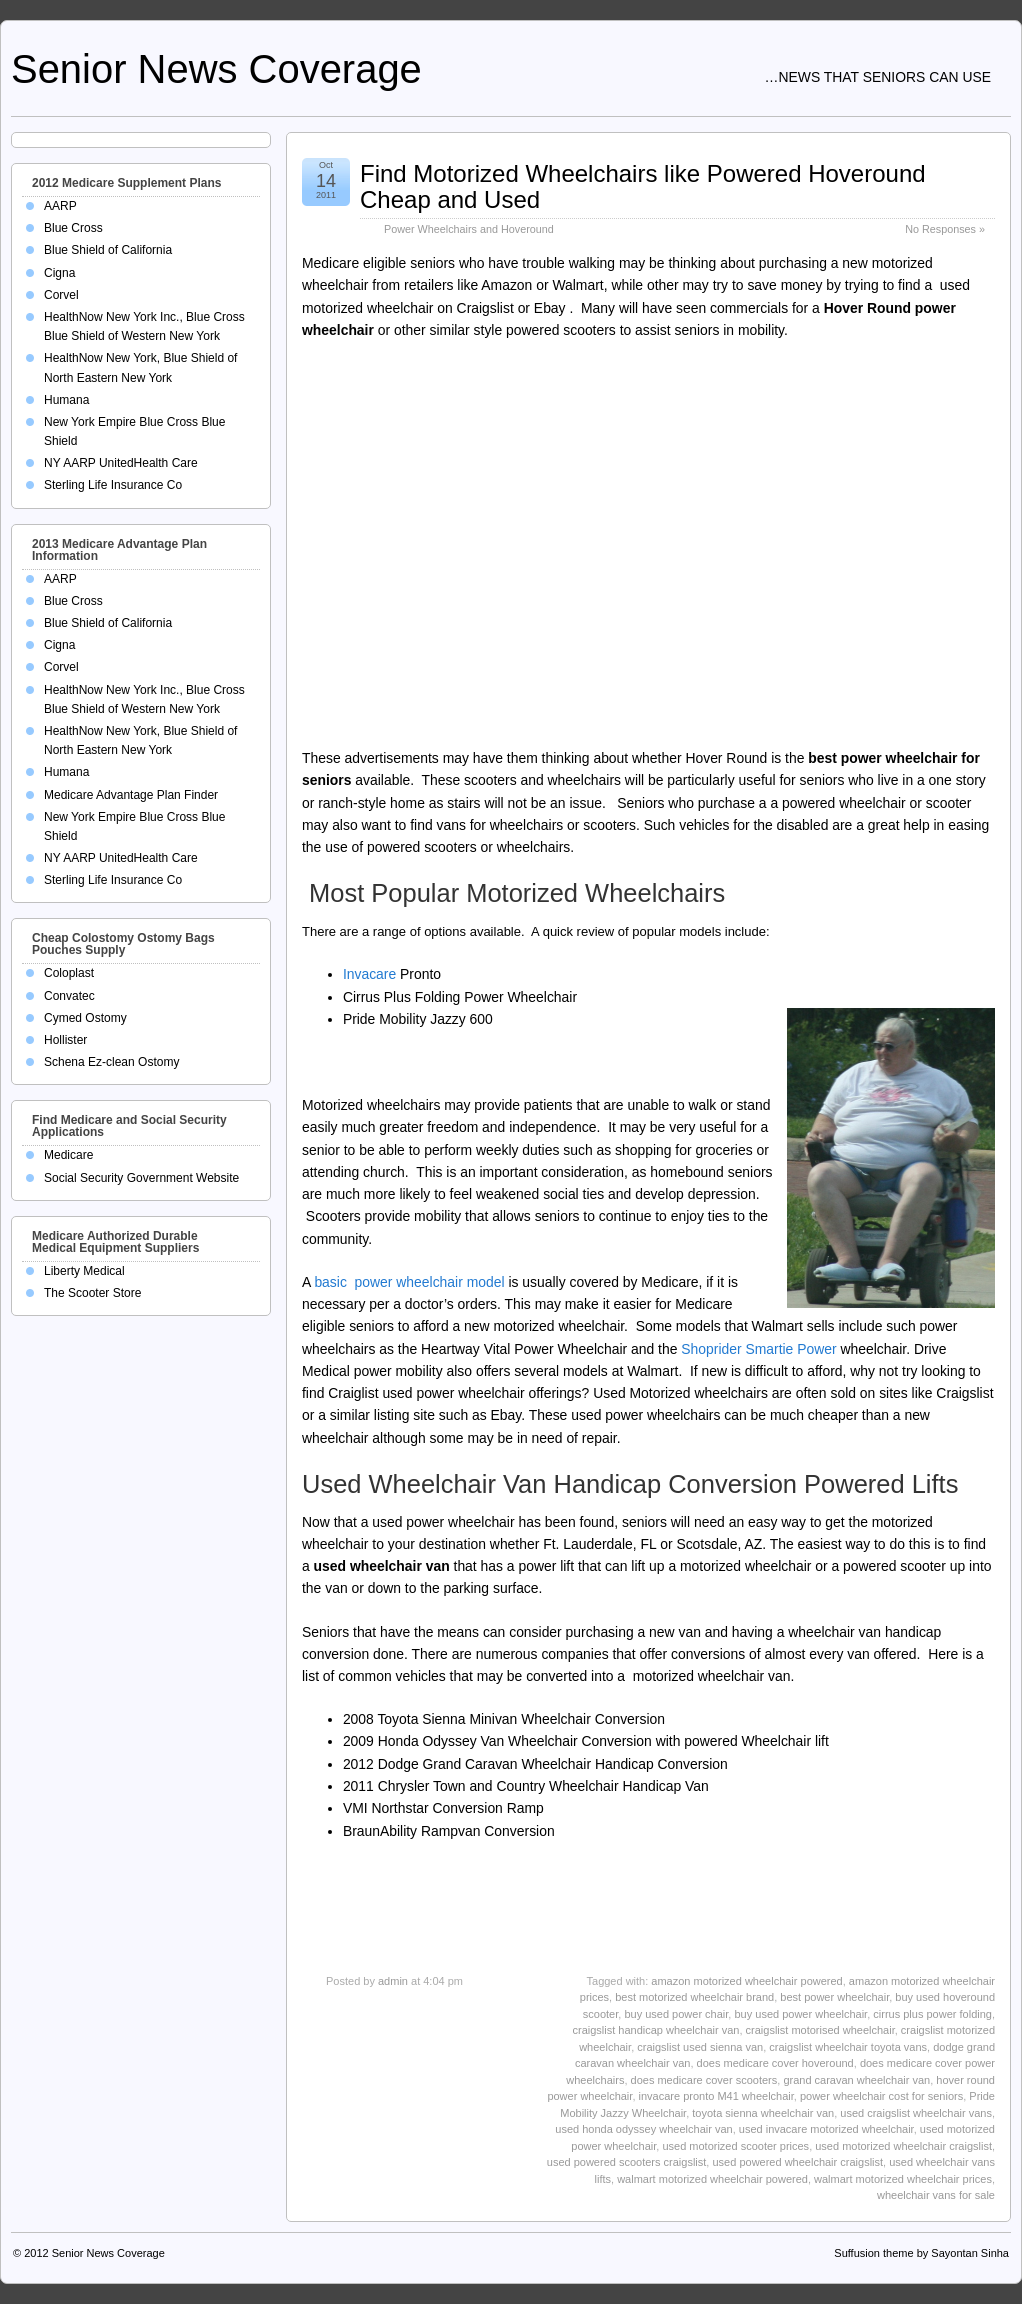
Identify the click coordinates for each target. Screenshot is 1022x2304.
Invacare (369, 974)
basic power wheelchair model (409, 1282)
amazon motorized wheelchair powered (746, 1981)
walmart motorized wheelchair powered (712, 2179)
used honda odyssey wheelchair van (643, 2129)
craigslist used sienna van (700, 2047)
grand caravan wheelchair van (856, 2080)
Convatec (69, 996)
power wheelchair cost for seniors (881, 2096)
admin (393, 1981)
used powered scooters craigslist (627, 2162)
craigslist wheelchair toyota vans (848, 2047)
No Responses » (945, 229)
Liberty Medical (84, 1271)
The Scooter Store (92, 1293)
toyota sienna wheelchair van (763, 2113)
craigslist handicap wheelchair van (656, 2030)
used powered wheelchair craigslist (797, 2162)
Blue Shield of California (108, 250)
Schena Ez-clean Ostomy (111, 1062)
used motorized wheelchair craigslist (903, 2146)
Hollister (65, 1040)
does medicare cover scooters (704, 2080)
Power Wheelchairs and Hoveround (469, 229)
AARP (60, 206)
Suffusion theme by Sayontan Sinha (921, 2253)
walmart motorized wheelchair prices (903, 2179)
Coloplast (69, 973)
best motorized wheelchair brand (694, 1997)
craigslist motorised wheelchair (820, 2030)
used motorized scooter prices (735, 2146)
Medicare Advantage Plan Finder (131, 795)
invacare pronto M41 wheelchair (716, 2096)
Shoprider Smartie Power (756, 1349)
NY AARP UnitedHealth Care (121, 463)
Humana (66, 400)
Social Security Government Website (141, 1178)
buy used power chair (676, 2014)
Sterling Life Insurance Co (113, 485)
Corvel (61, 295)
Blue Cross (73, 228)
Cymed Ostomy (85, 1018)
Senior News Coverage (216, 69)
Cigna (59, 273)
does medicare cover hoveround (775, 2063)
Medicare (68, 1155)
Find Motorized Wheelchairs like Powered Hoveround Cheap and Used (643, 186)
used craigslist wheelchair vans (916, 2113)
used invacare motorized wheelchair (826, 2129)
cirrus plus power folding (932, 2014)
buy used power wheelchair (800, 2014)
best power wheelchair (834, 1997)
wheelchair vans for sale (936, 2195)
